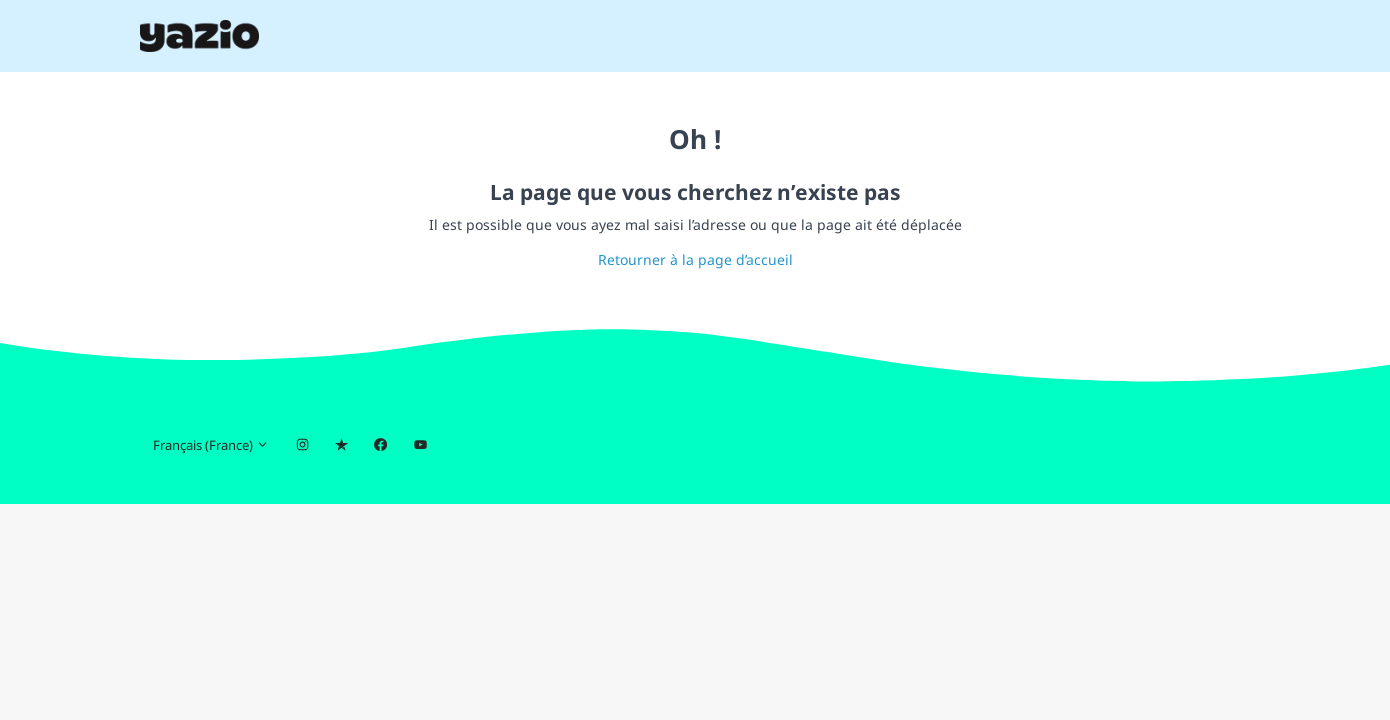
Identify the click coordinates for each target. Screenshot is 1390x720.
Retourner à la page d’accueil (695, 259)
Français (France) (211, 445)
